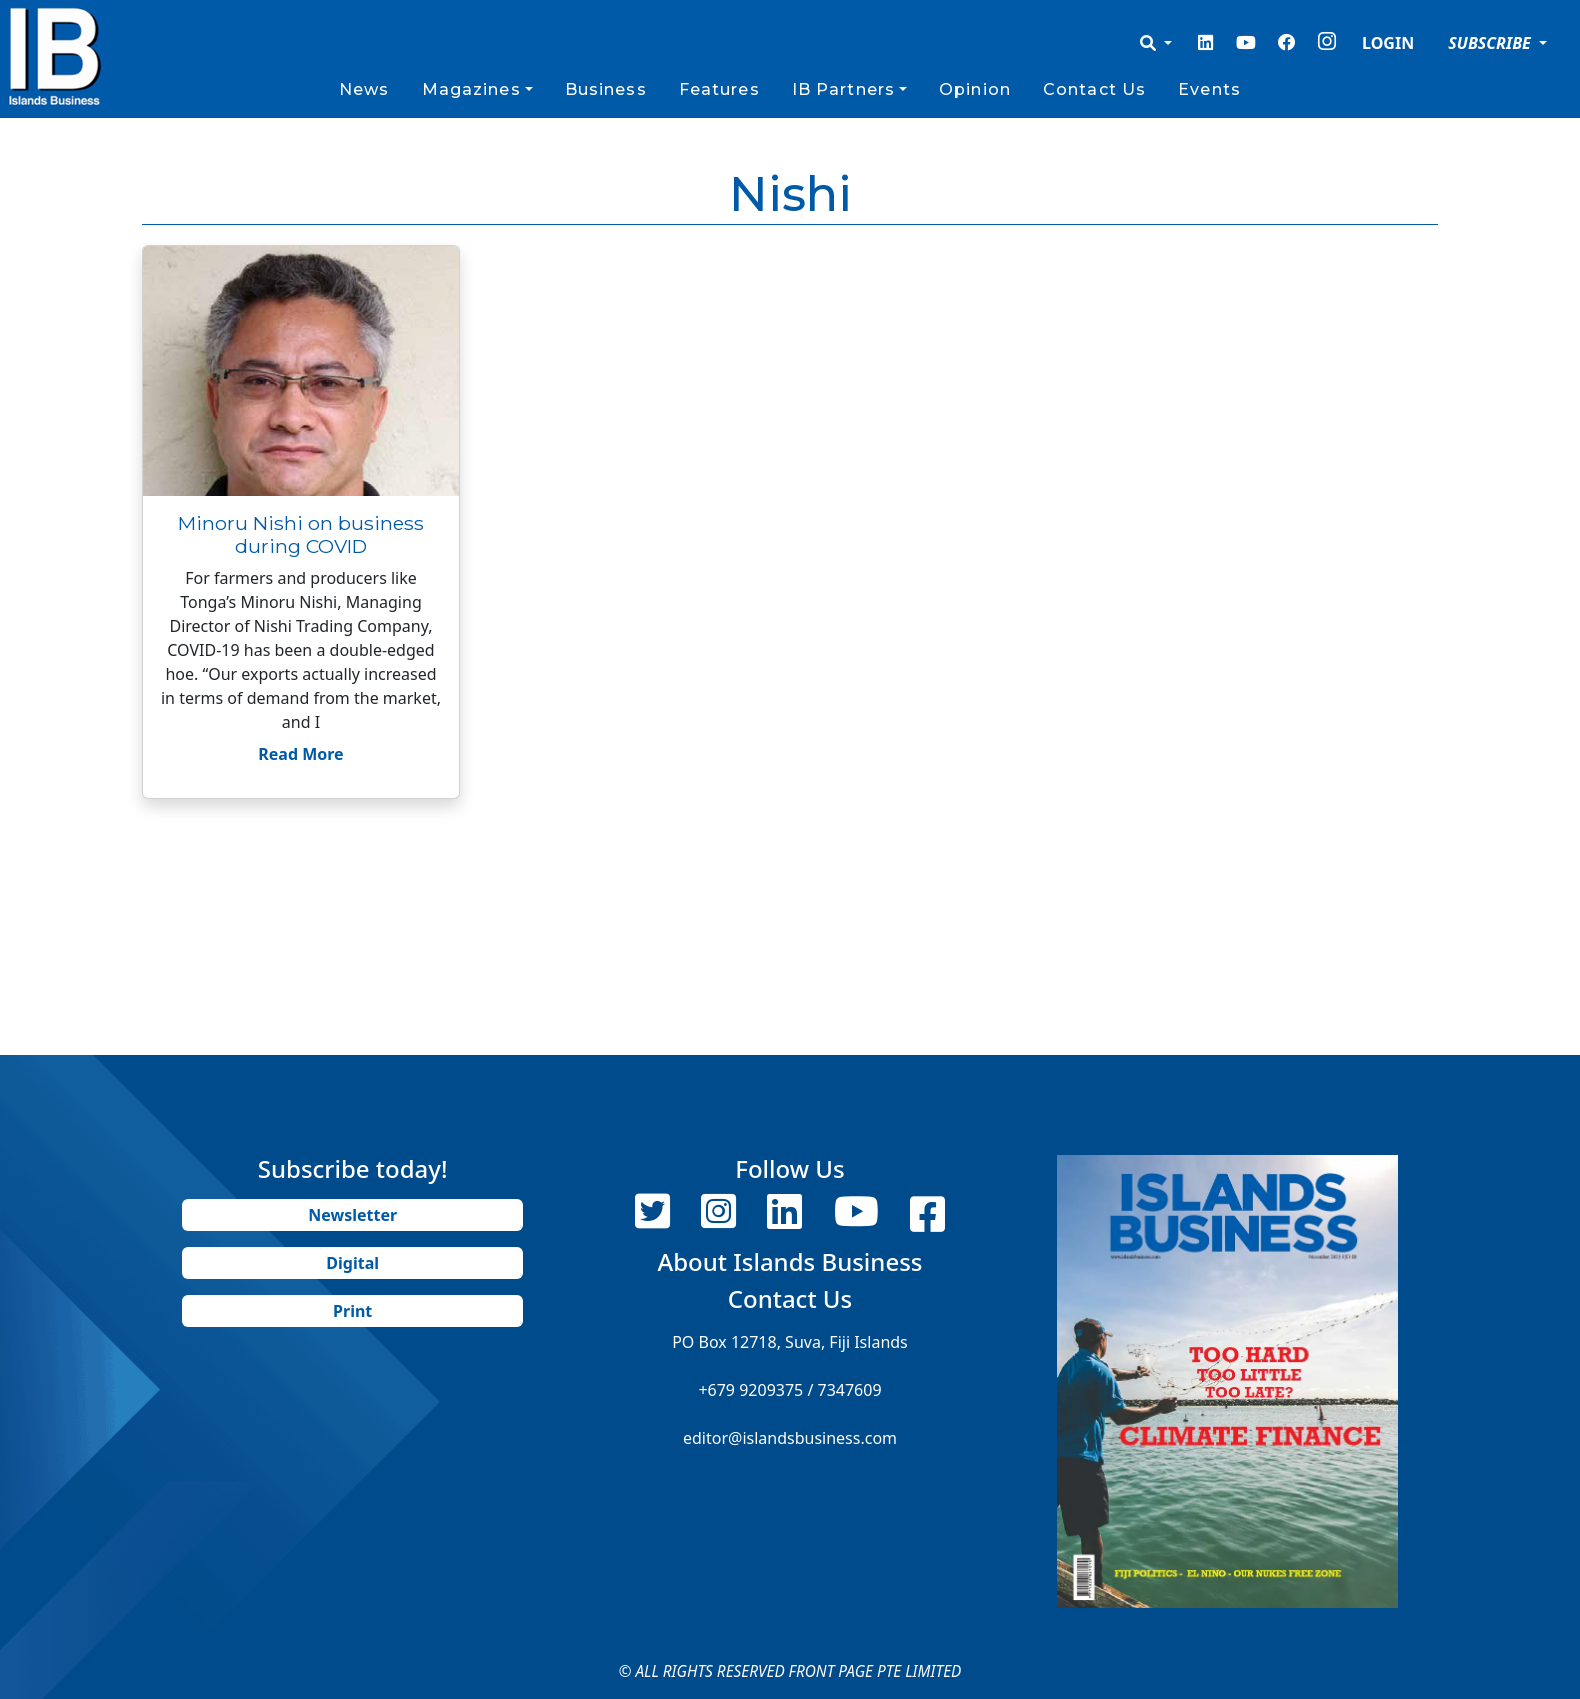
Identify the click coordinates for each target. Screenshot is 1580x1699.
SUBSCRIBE (1491, 43)
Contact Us (1094, 89)
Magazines (471, 89)
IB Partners (843, 89)
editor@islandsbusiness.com (790, 1438)
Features (719, 89)
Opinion (975, 89)
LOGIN (1388, 43)
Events (1209, 89)
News (364, 89)
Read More (300, 754)
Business (606, 89)
